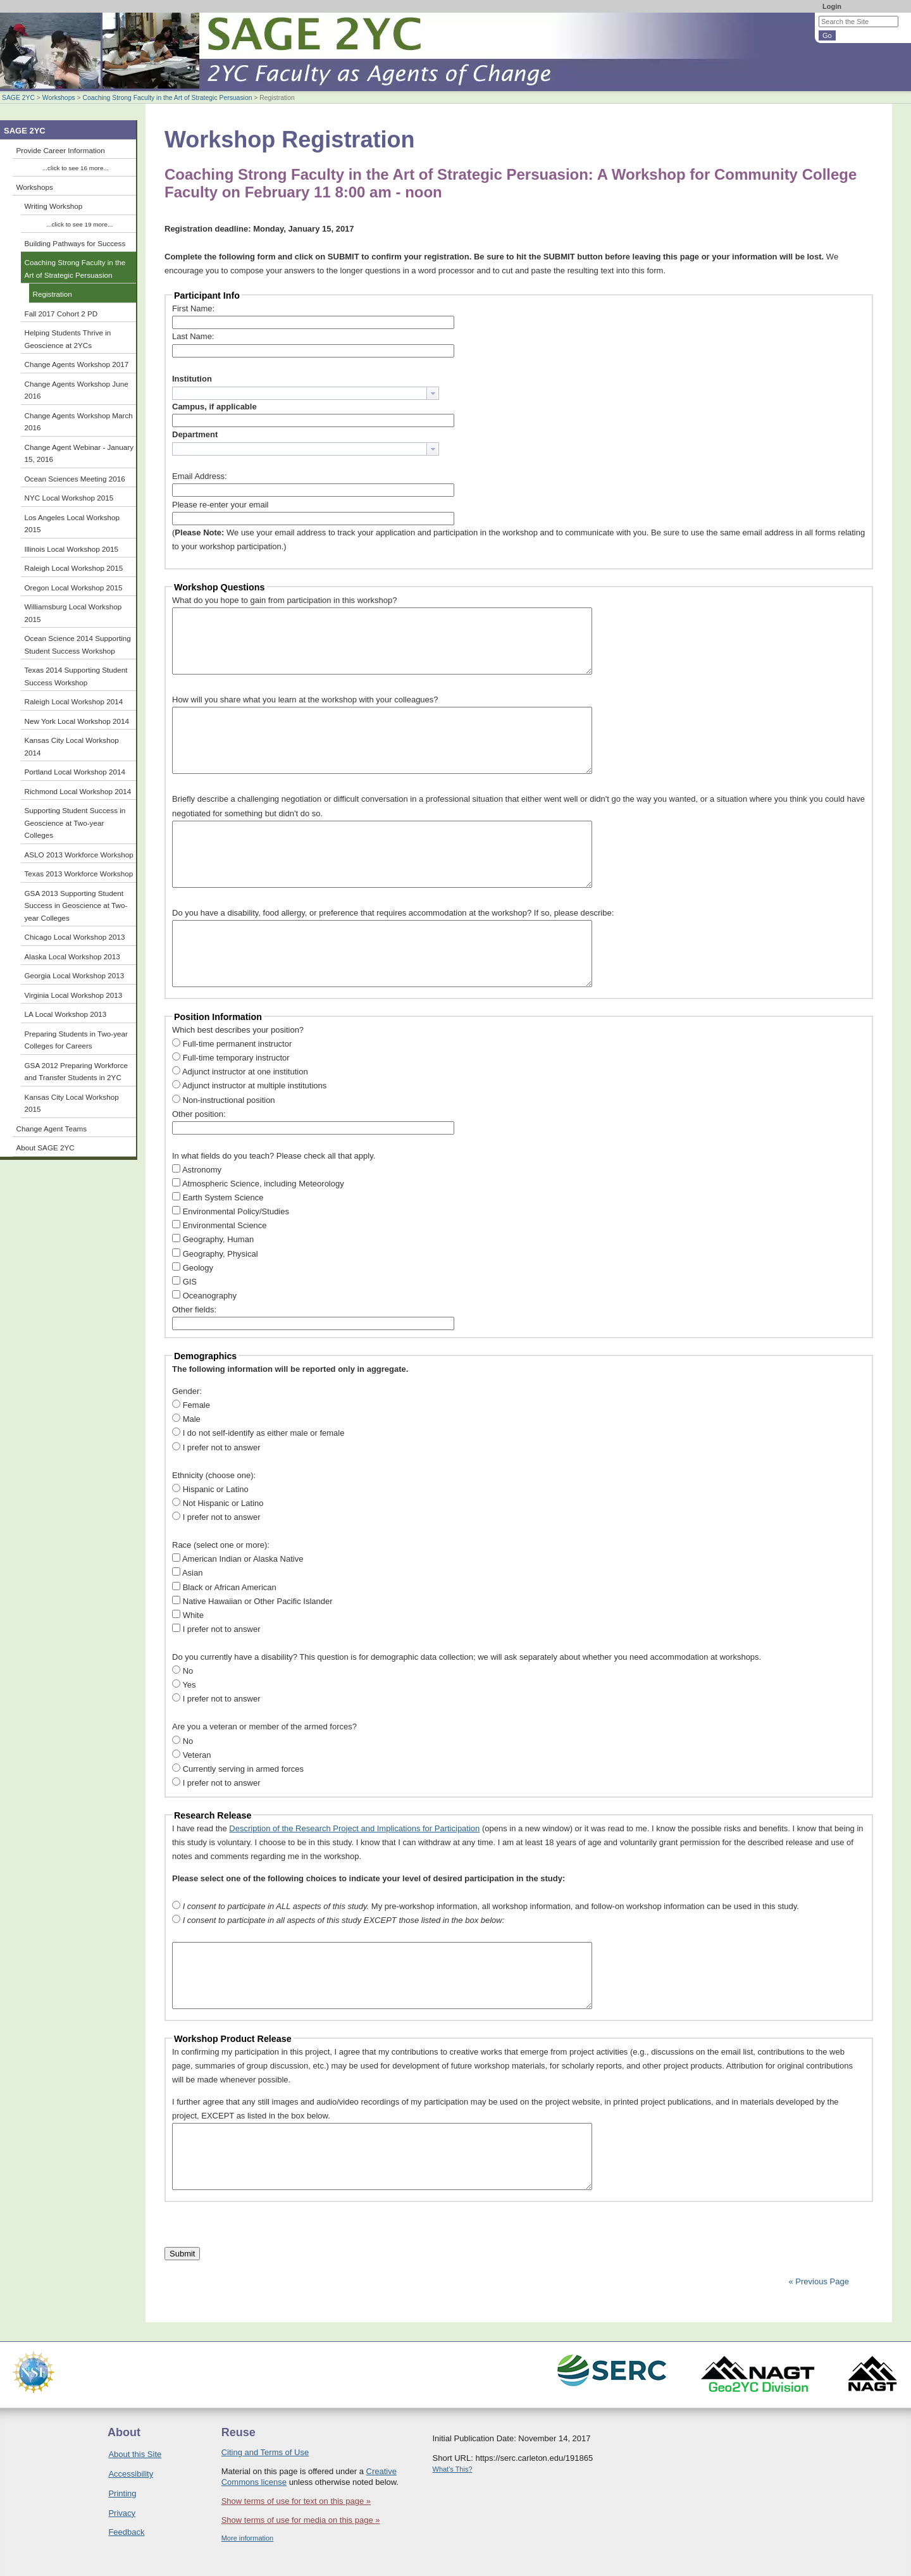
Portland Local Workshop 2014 (75, 772)
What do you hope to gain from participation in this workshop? (284, 600)
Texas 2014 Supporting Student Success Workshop (76, 676)
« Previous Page (819, 2281)
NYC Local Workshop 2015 (69, 498)
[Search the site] (858, 21)
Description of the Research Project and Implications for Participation (354, 1828)
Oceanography (210, 1295)
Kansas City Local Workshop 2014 (72, 746)
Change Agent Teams (51, 1128)
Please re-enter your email (220, 504)
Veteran (197, 1755)
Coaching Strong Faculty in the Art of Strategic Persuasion (167, 97)
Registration (52, 294)
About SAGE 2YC (45, 1147)
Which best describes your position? (238, 1030)
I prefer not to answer (222, 1447)
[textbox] (299, 393)
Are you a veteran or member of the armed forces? (264, 1726)
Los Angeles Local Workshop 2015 (72, 523)
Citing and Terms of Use (265, 2452)
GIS (190, 1281)
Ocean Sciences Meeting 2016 (75, 479)
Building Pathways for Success (75, 243)
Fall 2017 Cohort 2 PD (61, 313)
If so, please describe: (574, 913)
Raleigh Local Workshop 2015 (74, 568)
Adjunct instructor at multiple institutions (254, 1085)
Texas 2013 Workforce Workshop (79, 873)
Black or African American (229, 1587)
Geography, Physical (220, 1254)
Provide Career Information (60, 150)
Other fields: (194, 1309)
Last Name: (193, 336)
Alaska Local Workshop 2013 (72, 956)
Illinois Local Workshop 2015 (72, 549)
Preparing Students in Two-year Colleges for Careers (76, 1040)
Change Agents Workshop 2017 (77, 364)
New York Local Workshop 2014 (77, 721)
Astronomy (201, 1169)
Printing (122, 2493)
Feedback (126, 2532)
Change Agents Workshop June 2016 (76, 390)
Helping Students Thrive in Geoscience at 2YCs (68, 338)
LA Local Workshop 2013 (66, 1014)
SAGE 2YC (18, 97)
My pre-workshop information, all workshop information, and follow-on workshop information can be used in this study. (491, 1906)
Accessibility (130, 2474)
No (188, 1671)
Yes (188, 1684)
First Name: (193, 308)
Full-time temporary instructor (236, 1057)
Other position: (199, 1114)
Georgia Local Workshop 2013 (75, 975)
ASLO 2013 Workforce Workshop (79, 854)
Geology (198, 1267)
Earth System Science (223, 1197)
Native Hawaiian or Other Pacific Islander (258, 1601)
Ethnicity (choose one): (214, 1475)
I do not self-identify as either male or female (264, 1433)
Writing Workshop (54, 206)
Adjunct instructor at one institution (245, 1071)
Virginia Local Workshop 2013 (74, 995)
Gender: (187, 1391)
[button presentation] (432, 393)
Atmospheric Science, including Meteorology (263, 1183)
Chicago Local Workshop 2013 (75, 937)
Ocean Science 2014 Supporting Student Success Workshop (78, 644)
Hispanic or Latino (216, 1489)
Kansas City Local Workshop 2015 (72, 1103)
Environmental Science (225, 1225)
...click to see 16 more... (75, 168)
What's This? (453, 2469)
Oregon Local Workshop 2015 (74, 587)
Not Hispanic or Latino (223, 1503)
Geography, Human (218, 1239)
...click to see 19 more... (79, 224)
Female (196, 1405)
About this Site (134, 2454)
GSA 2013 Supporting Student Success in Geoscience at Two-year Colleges (76, 905)
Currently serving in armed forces (243, 1769)
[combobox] (305, 393)
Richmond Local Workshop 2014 (78, 791)
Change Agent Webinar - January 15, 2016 (79, 453)
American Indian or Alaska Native (242, 1559)
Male (192, 1419)
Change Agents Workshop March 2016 (79, 421)
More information (247, 2538)
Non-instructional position (229, 1100)
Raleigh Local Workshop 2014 (74, 701)
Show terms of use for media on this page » (300, 2520)
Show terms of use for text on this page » (296, 2501)
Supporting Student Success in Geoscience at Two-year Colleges (75, 822)
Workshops (58, 97)
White (193, 1615)
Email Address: (199, 476)
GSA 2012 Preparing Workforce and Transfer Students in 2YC (76, 1071)
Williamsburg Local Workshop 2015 (73, 612)
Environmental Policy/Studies (236, 1211)
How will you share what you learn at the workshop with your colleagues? (305, 699)
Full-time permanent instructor (237, 1043)
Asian (192, 1572)
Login (831, 6)
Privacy (121, 2513)
